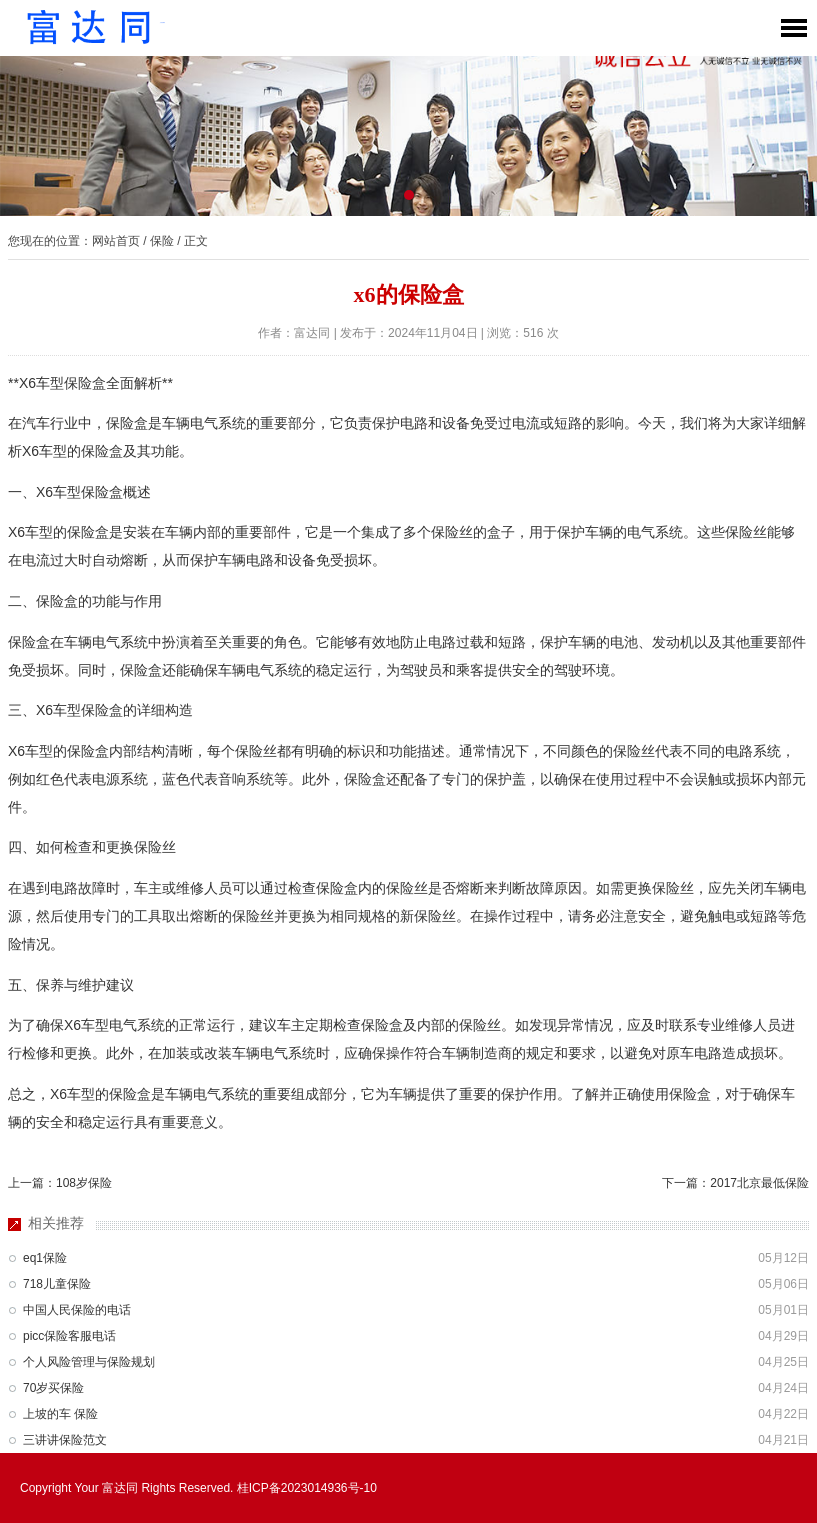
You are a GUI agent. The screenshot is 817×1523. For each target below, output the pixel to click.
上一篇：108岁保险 (60, 1183)
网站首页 (116, 241)
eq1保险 (45, 1258)
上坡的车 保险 (60, 1414)
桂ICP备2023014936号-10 (307, 1488)
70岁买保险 (53, 1388)
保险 (162, 241)
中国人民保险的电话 (77, 1310)
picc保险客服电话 (69, 1336)
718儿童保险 (57, 1284)
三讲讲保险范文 (65, 1440)
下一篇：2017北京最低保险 (735, 1183)
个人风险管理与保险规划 (89, 1362)
